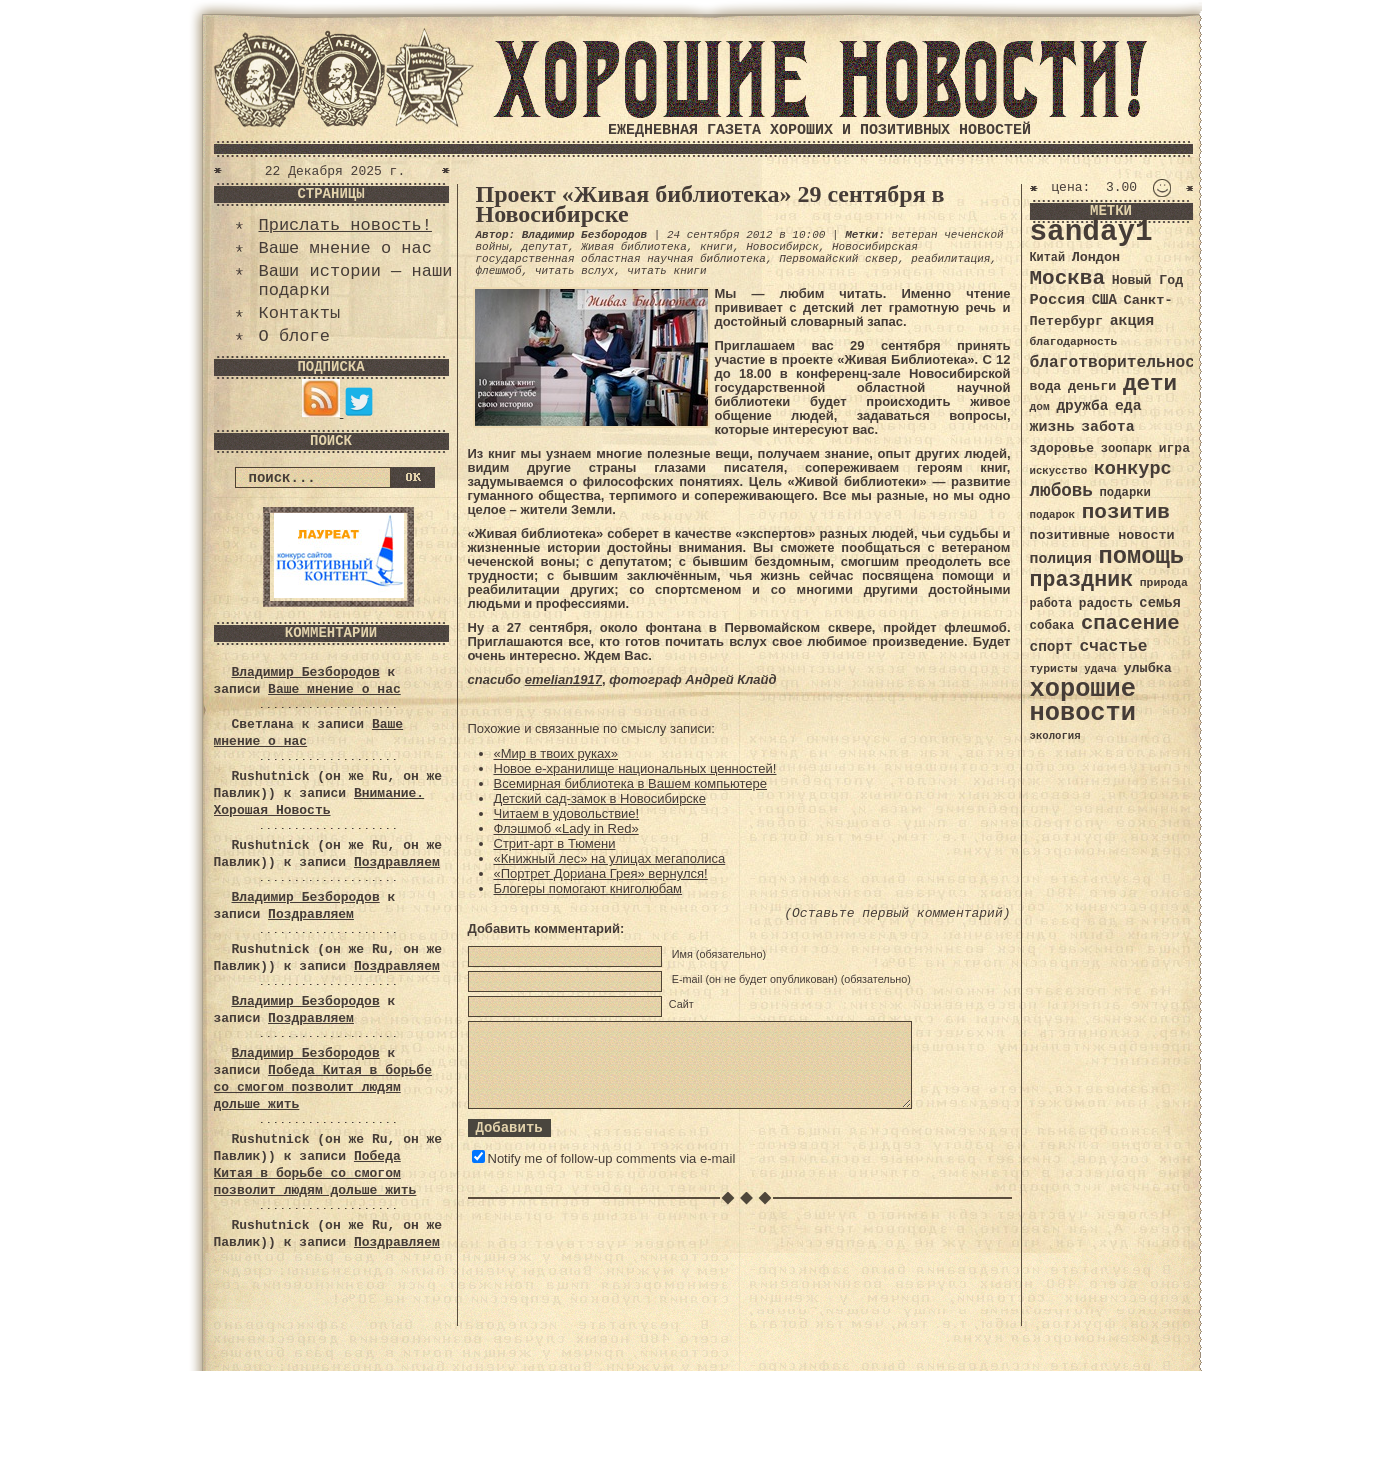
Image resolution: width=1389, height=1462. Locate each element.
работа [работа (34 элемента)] (1051, 604)
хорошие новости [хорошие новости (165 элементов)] (1083, 701)
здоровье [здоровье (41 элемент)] (1062, 448)
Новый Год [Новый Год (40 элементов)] (1147, 280)
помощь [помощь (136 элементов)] (1141, 556)
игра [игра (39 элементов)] (1174, 448)
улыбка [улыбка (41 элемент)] (1147, 668)
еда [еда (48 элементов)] (1128, 406)
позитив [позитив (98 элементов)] (1126, 512)
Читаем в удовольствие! (567, 813)
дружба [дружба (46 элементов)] (1082, 406)
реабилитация (950, 259)
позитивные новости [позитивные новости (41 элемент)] (1102, 535)
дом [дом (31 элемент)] (1040, 407)
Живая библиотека (634, 247)
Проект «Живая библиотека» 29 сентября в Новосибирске (710, 204)
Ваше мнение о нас (345, 248)
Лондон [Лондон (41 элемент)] (1096, 257)
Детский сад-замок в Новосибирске (600, 798)
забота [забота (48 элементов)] (1107, 427)
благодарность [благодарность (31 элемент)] (1074, 342)
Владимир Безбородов (306, 672)
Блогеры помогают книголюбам (588, 888)
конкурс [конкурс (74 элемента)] (1133, 469)
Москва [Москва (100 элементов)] (1068, 278)
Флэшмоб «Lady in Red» (566, 828)
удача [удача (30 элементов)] (1100, 669)
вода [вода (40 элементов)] (1046, 386)
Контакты (300, 313)
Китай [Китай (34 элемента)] (1048, 258)
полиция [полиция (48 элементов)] (1061, 559)
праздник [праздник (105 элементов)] (1082, 580)
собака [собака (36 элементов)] (1052, 626)
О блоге (294, 336)
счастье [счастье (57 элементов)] (1113, 646)
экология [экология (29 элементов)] (1055, 736)
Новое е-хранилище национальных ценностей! (635, 768)
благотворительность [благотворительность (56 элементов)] (1122, 362)
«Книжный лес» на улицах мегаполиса (610, 858)
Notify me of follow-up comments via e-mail (612, 1158)
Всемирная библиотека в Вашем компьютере (631, 783)
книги (716, 247)
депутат (545, 247)
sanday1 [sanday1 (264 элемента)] (1091, 232)
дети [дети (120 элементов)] (1150, 384)
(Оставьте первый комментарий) (897, 913)
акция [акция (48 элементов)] (1132, 321)
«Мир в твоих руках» (556, 753)
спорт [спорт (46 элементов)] (1051, 647)
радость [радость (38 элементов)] (1106, 603)
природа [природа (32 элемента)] (1164, 582)
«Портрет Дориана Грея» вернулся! (601, 873)
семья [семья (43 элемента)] (1160, 603)
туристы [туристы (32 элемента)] (1054, 668)
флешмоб (499, 271)
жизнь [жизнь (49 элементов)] (1052, 427)
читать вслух (574, 271)
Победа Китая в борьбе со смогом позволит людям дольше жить (323, 1087)
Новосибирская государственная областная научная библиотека (697, 253)
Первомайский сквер (838, 259)
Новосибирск (782, 247)
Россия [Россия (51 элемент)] (1058, 300)
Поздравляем (397, 862)
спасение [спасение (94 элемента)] (1130, 623)
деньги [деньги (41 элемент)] (1092, 386)
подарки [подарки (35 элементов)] (1125, 493)
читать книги (666, 271)
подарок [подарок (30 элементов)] (1053, 515)
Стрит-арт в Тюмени (555, 843)
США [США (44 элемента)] (1104, 300)
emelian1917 (563, 679)
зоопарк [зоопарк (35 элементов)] (1126, 449)
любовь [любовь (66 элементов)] (1061, 491)
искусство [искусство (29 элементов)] (1059, 471)
